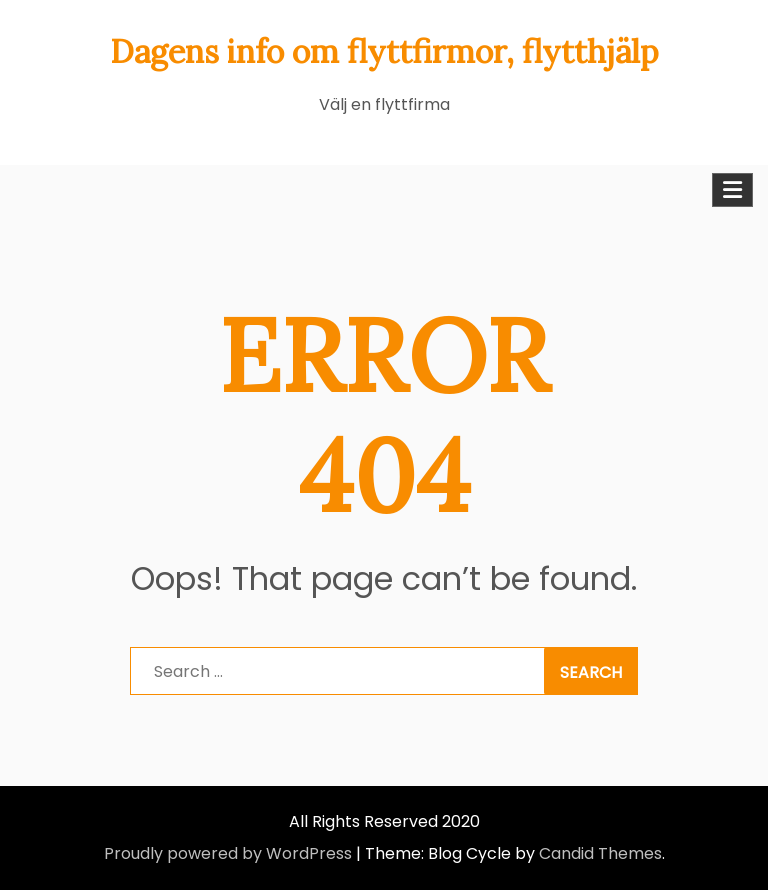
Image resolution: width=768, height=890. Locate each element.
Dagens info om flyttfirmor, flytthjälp (384, 51)
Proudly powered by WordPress (228, 853)
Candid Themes (600, 853)
